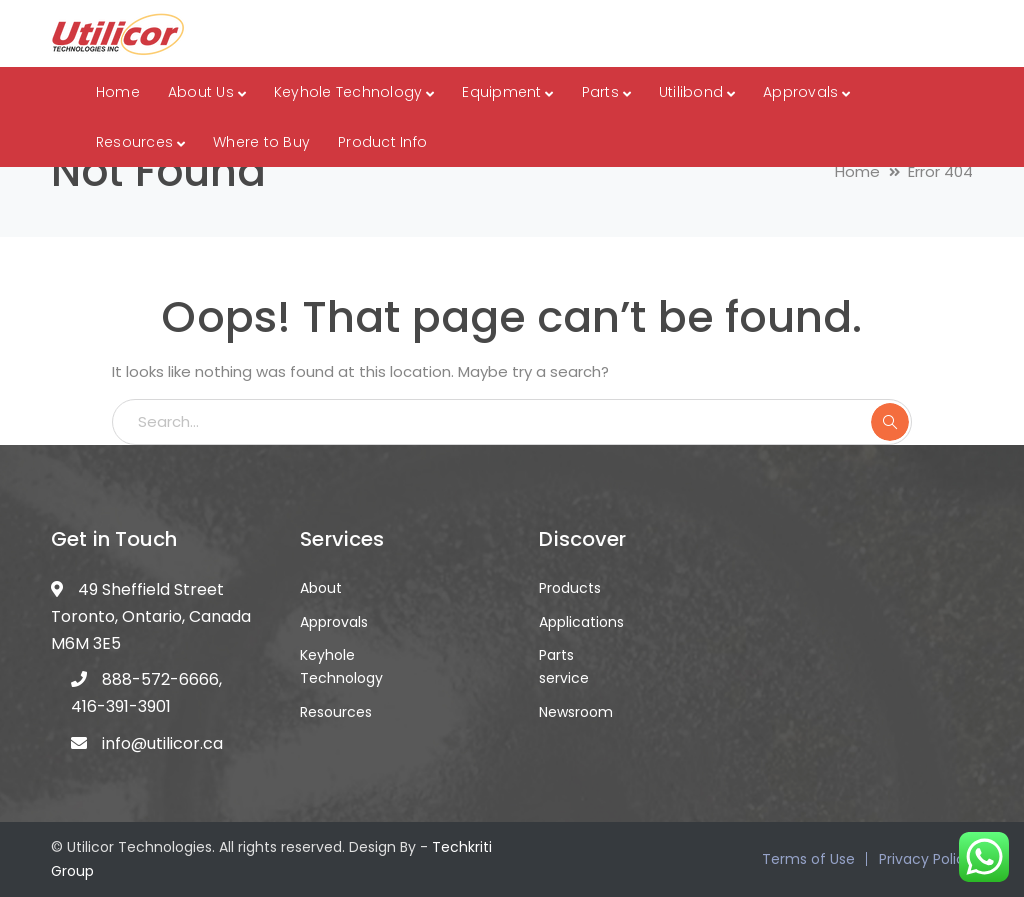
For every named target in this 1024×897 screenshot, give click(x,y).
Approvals (334, 622)
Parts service (564, 666)
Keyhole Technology (341, 666)
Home (857, 171)
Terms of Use (808, 859)
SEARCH (890, 422)
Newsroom (576, 712)
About (321, 588)
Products (570, 588)
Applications (581, 622)
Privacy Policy (926, 859)
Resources (336, 712)
